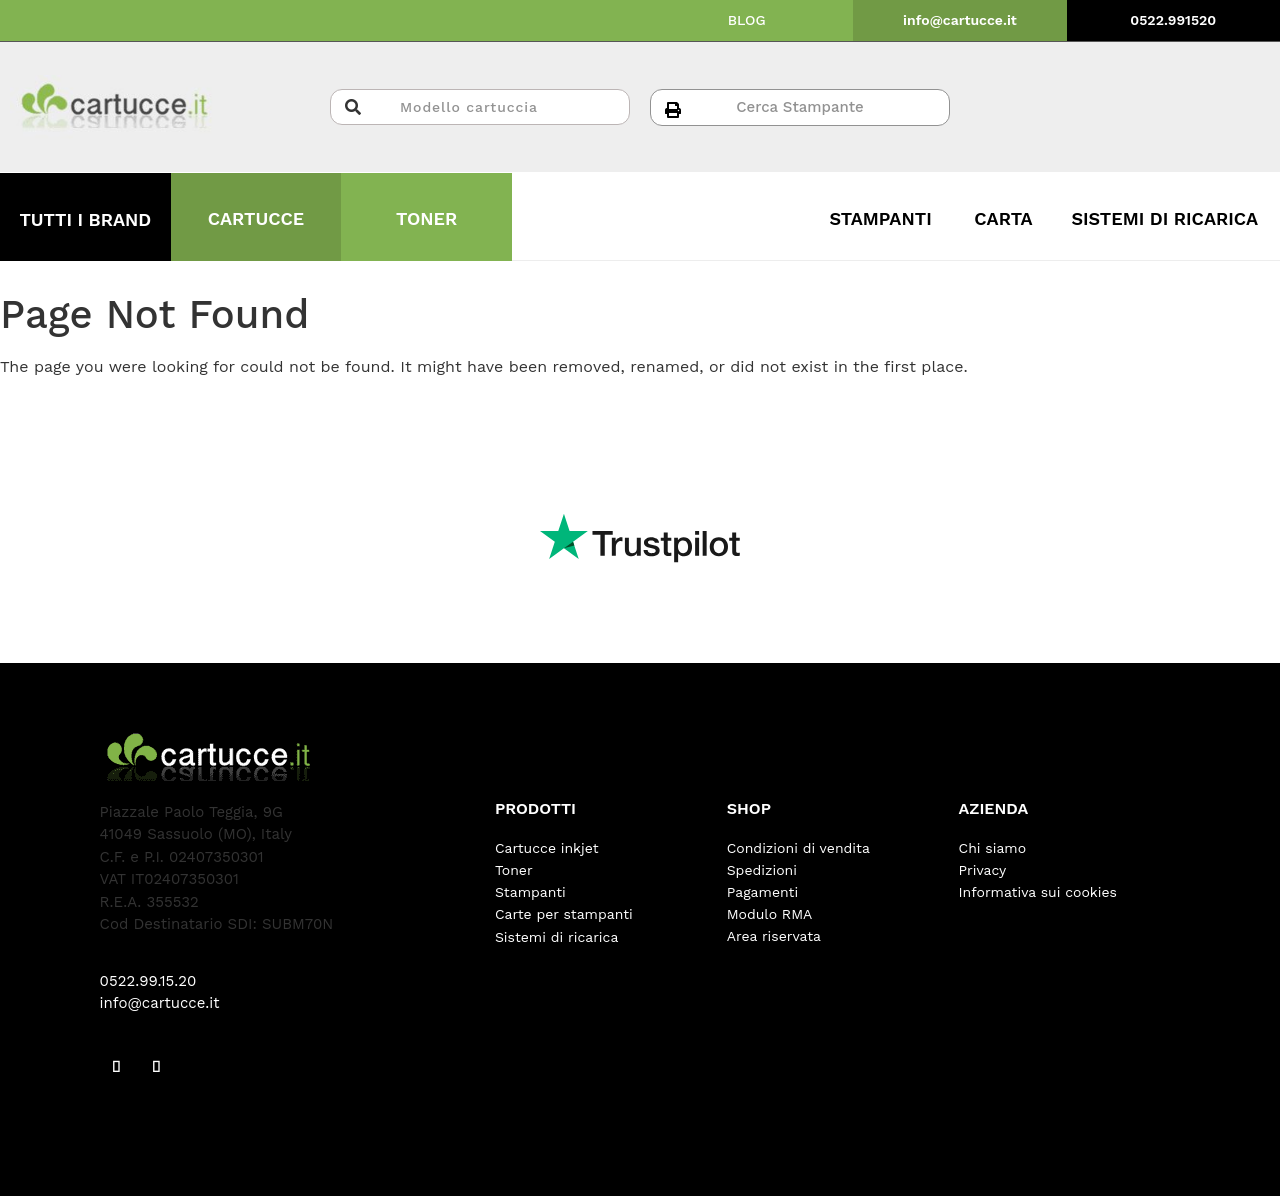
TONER (426, 218)
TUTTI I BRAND (85, 219)
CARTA (1003, 218)
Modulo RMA (770, 914)
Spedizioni (762, 870)
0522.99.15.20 (148, 981)
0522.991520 (1173, 20)
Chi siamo (993, 848)
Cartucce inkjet (547, 848)
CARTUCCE (256, 218)
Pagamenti (762, 892)
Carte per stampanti (564, 914)
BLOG (747, 20)
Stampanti (530, 892)
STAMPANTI (881, 218)
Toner (514, 870)
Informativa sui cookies (1038, 892)
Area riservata (774, 936)
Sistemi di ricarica (556, 936)
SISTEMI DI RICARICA (1164, 218)
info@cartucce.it (960, 20)
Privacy (983, 870)
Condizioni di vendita (798, 848)
